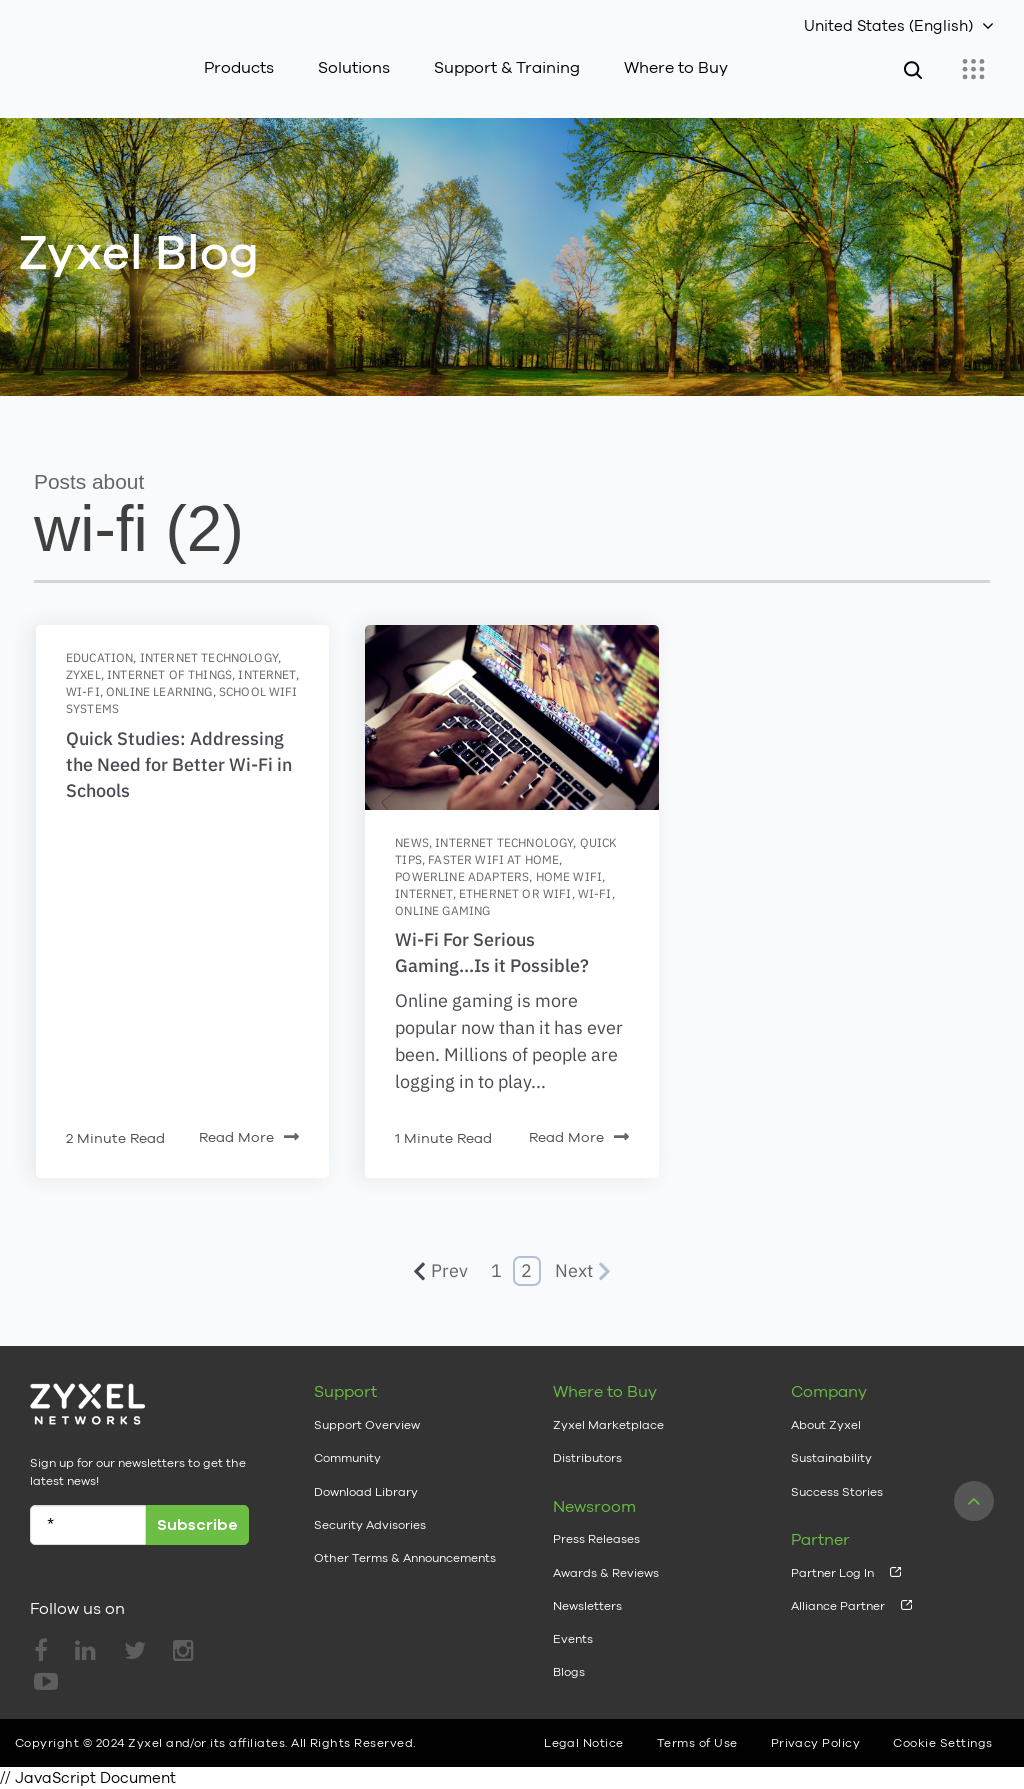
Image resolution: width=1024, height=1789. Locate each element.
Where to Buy (676, 67)
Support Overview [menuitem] (367, 1425)
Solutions (354, 67)
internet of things (169, 674)
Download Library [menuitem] (366, 1492)
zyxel (83, 674)
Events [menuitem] (573, 1639)
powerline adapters (462, 876)
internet (266, 674)
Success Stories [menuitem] (837, 1492)
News (412, 842)
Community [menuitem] (347, 1458)
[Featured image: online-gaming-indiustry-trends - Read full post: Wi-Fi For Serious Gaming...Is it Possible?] (511, 717)
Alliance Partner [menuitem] (838, 1606)
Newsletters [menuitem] (587, 1606)
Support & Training (507, 67)
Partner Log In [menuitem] (832, 1573)
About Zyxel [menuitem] (826, 1425)
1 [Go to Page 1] (496, 1270)
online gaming (442, 910)
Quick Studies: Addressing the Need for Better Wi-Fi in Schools (179, 764)
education (99, 657)
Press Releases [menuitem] (596, 1539)
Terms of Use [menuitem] (697, 1743)
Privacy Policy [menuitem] (816, 1743)
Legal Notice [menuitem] (584, 1743)
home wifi (569, 876)
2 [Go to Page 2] (526, 1270)
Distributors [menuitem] (587, 1458)
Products (239, 67)
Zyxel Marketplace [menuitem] (608, 1425)
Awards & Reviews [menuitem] (606, 1573)
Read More (249, 1137)
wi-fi (83, 691)
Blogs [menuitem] (569, 1672)
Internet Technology (209, 657)
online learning (159, 691)
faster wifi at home (493, 859)
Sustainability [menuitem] (831, 1458)
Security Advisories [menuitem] (370, 1525)
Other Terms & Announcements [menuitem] (405, 1558)
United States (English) (888, 25)
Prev (440, 1270)
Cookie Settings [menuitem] (942, 1743)
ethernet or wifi (515, 893)
